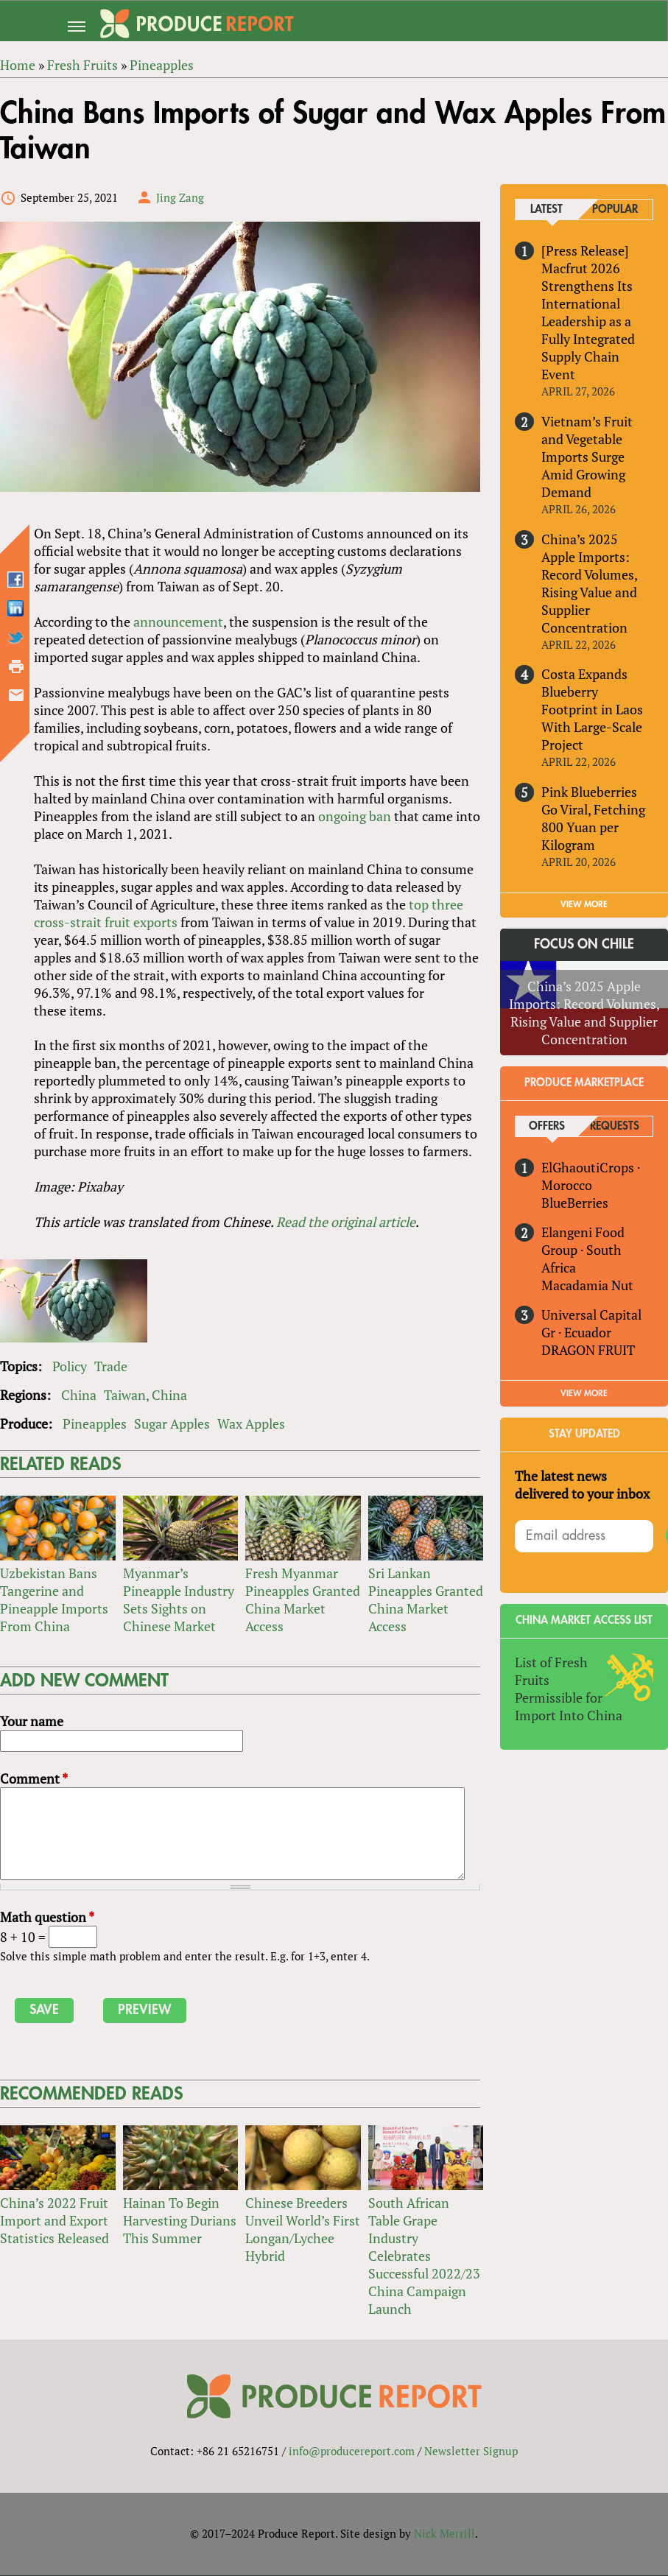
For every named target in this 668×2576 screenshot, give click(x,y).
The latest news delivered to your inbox (583, 1484)
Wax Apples (251, 1424)
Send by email (16, 695)
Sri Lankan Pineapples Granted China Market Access (425, 1600)
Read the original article (345, 1222)
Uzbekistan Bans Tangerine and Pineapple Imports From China (54, 1600)
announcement (178, 621)
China (78, 1395)
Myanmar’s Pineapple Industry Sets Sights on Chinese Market (178, 1600)
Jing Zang (180, 197)
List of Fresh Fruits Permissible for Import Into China (569, 1688)
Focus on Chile (584, 944)
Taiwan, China (145, 1395)
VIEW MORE (584, 904)
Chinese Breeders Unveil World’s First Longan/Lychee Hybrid (302, 2229)
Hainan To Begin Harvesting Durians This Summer (179, 2220)
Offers (547, 1126)
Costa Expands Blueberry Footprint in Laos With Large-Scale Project (593, 710)
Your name (31, 1721)
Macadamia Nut (588, 1285)
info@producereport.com (352, 2451)
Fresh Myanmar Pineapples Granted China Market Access (302, 1600)
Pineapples (95, 1424)
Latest (546, 209)
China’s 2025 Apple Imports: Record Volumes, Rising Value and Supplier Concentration (590, 583)
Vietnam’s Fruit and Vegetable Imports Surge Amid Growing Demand (587, 456)
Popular (615, 209)
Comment (34, 1778)
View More (584, 1393)
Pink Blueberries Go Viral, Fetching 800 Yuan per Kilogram (594, 819)
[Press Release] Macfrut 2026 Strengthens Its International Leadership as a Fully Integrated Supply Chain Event (589, 312)
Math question (47, 1917)
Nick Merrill (444, 2534)
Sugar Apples (172, 1424)
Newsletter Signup (471, 2451)
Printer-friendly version (16, 666)
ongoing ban (354, 816)
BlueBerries (575, 1202)
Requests (615, 1126)
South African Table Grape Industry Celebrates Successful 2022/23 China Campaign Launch (424, 2256)
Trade (110, 1367)
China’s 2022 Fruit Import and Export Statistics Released (54, 2220)
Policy (69, 1367)
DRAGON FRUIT (589, 1350)
